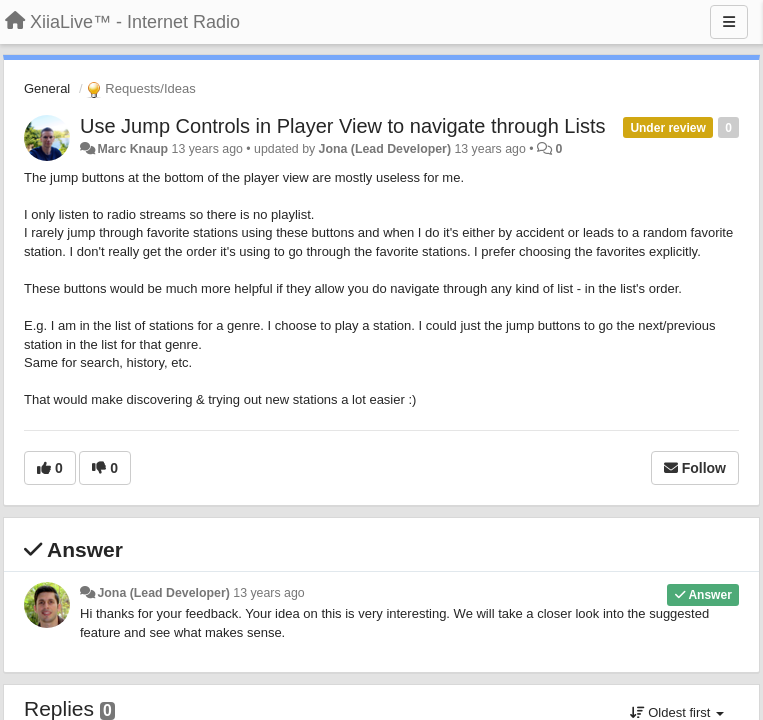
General (47, 88)
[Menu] (729, 22)
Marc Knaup (132, 149)
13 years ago (268, 593)
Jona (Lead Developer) (385, 149)
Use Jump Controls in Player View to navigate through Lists (342, 126)
